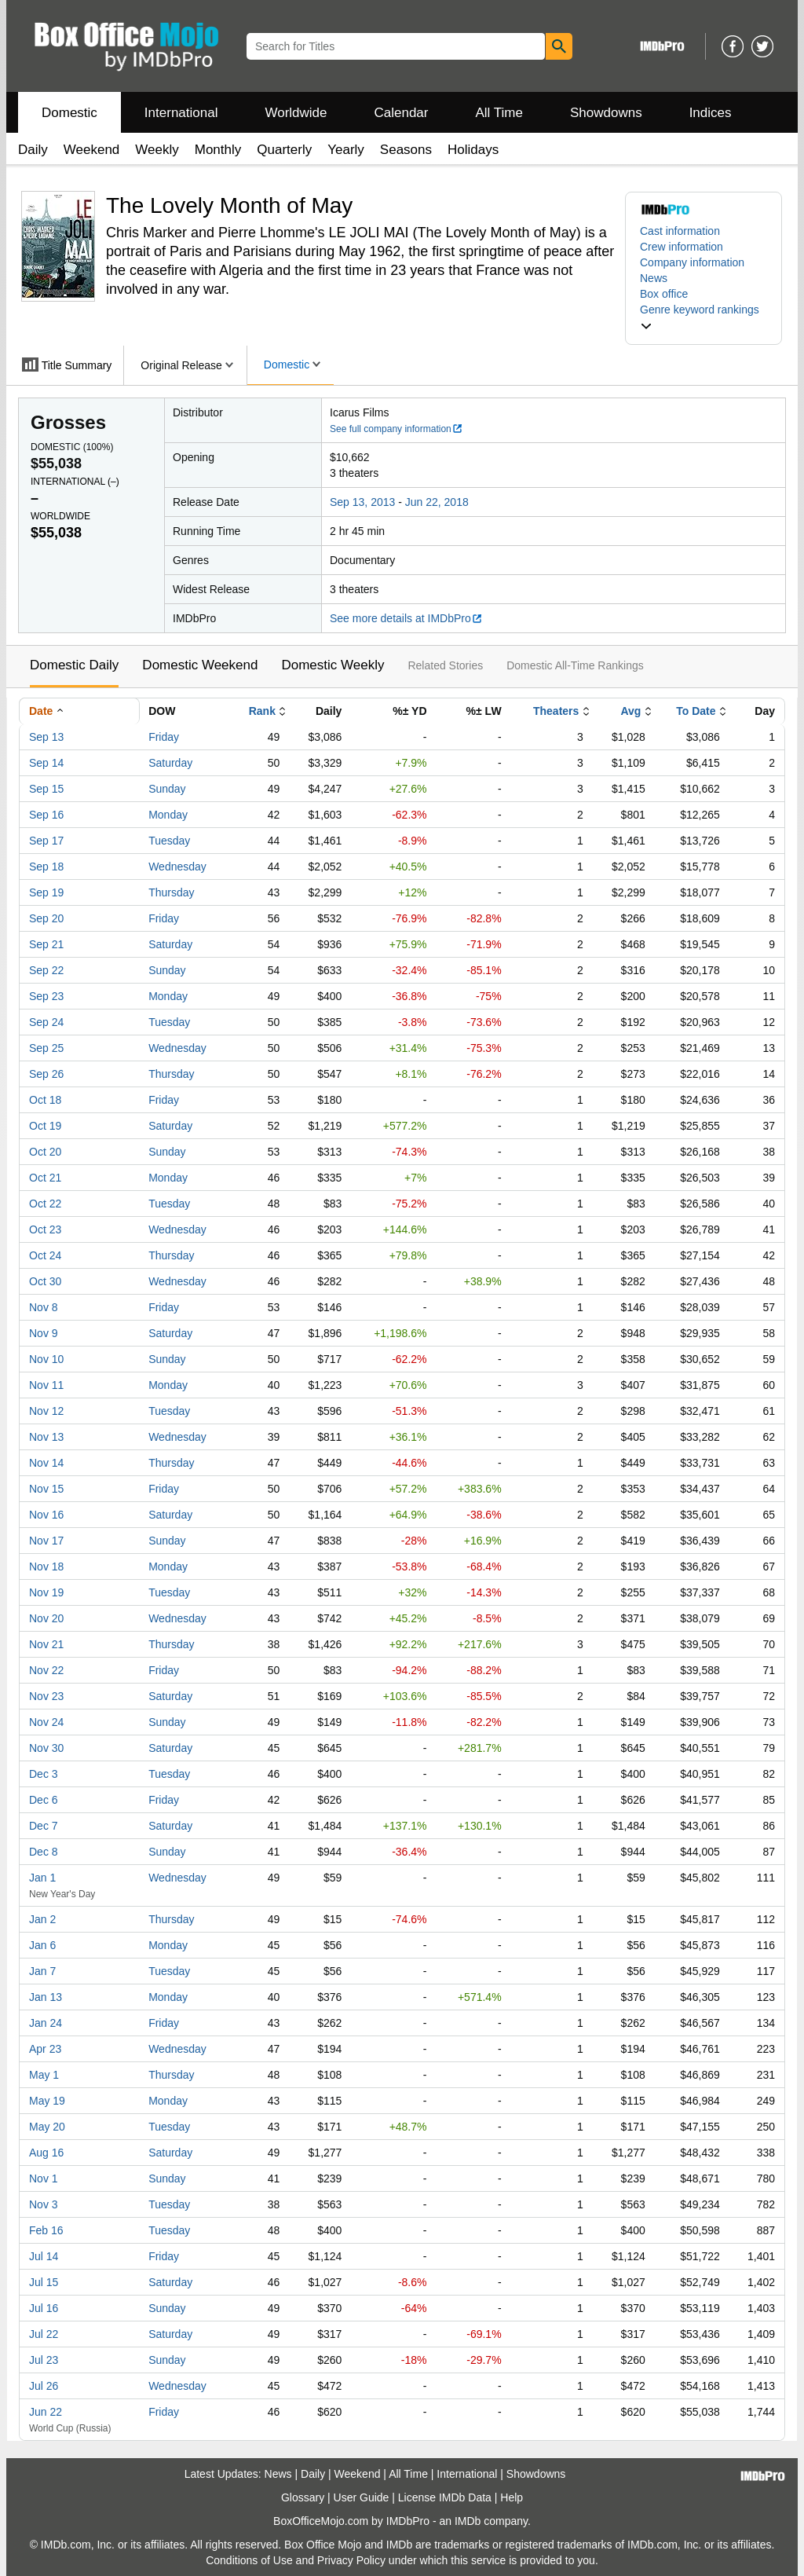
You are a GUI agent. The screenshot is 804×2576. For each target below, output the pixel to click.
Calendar (402, 112)
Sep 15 (46, 788)
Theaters (556, 711)
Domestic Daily (74, 665)
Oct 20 (45, 1151)
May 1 (44, 2074)
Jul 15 (43, 2282)
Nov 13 (46, 1437)
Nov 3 (43, 2204)
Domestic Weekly (332, 665)
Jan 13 (45, 1997)
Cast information (680, 231)
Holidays (473, 149)
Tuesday (169, 840)
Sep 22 (46, 970)
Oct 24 (45, 1255)
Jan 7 (42, 1971)
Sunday (166, 788)
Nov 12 (46, 1411)
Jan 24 (45, 2023)
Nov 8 (43, 1307)
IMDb (468, 2521)
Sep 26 (46, 1074)
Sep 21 (46, 944)
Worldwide (296, 112)
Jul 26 (43, 2386)
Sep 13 (46, 737)
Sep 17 (46, 840)
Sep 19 (46, 892)
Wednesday (177, 866)
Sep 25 (46, 1048)
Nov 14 (46, 1463)
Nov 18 (46, 1566)
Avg (630, 711)
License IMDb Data (445, 2497)
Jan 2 (42, 1919)
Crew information (681, 246)
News (653, 278)
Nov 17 (46, 1540)
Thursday (171, 892)
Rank (262, 711)
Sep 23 (46, 996)
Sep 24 (46, 1022)
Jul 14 (43, 2256)
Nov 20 (46, 1618)
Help (511, 2497)
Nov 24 (46, 1722)
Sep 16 (46, 814)
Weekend (92, 149)
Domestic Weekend (200, 665)
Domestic (69, 112)
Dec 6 (43, 1800)
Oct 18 (45, 1100)
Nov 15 (46, 1488)
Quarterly (284, 149)
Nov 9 (43, 1333)
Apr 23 (45, 2049)
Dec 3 (43, 1774)
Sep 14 (46, 763)
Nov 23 (46, 1696)
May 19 (47, 2100)
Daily (33, 149)
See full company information (396, 428)
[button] (703, 317)
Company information (692, 262)
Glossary (302, 2497)
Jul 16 (43, 2308)
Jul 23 (43, 2360)
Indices (710, 112)
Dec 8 (43, 1851)
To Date (695, 711)
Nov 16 (46, 1514)
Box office (664, 294)
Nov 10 (46, 1359)
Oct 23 (45, 1229)
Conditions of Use (249, 2560)
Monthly (218, 149)
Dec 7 (43, 1825)
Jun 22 (45, 2412)
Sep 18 (46, 866)
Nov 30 (46, 1748)
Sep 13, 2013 (362, 502)
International (181, 112)
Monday (168, 814)
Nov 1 (43, 2178)
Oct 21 (45, 1177)
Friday (163, 737)
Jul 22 (43, 2334)
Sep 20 (46, 918)
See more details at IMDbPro (406, 618)
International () (75, 481)
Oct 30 (45, 1281)
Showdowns (606, 112)
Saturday (170, 763)
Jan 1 (42, 1877)
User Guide (361, 2497)
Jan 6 (42, 1945)
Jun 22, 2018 (437, 502)
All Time (499, 112)
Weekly (156, 149)
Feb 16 (46, 2230)
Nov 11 (46, 1385)
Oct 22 (45, 1203)
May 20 (47, 2126)
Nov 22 (46, 1670)
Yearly (345, 149)
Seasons (406, 149)
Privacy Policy (351, 2560)
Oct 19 (45, 1125)
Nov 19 (46, 1592)
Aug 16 (46, 2152)
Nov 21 (46, 1644)
